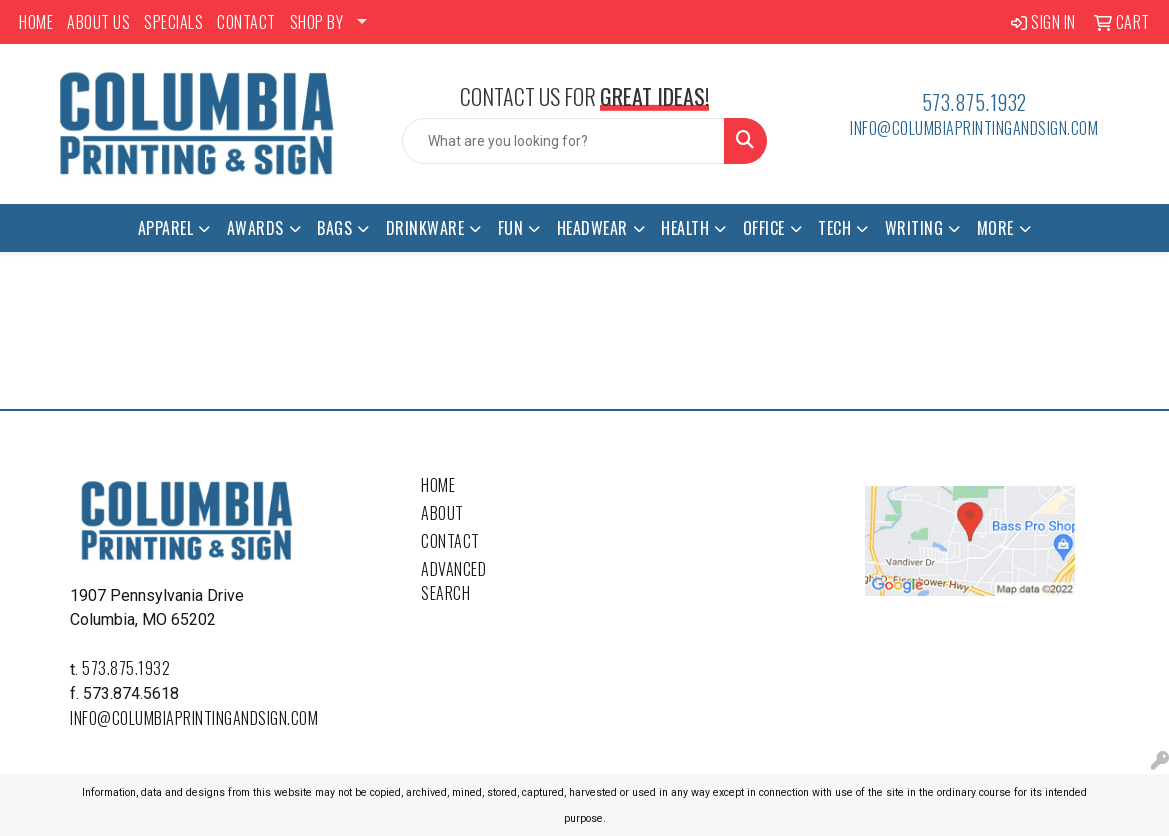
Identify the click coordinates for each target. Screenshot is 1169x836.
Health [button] (685, 228)
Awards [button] (255, 228)
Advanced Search (453, 581)
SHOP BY (317, 22)
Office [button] (764, 228)
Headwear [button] (592, 228)
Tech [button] (834, 228)
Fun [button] (511, 228)
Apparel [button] (166, 228)
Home (438, 485)
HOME (36, 22)
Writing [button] (914, 228)
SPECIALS (173, 22)
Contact (450, 541)
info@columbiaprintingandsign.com (974, 128)
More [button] (995, 228)
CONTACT (246, 22)
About (442, 513)
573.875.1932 (974, 102)
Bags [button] (334, 228)
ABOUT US (98, 22)
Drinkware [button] (425, 228)
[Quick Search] (564, 141)
